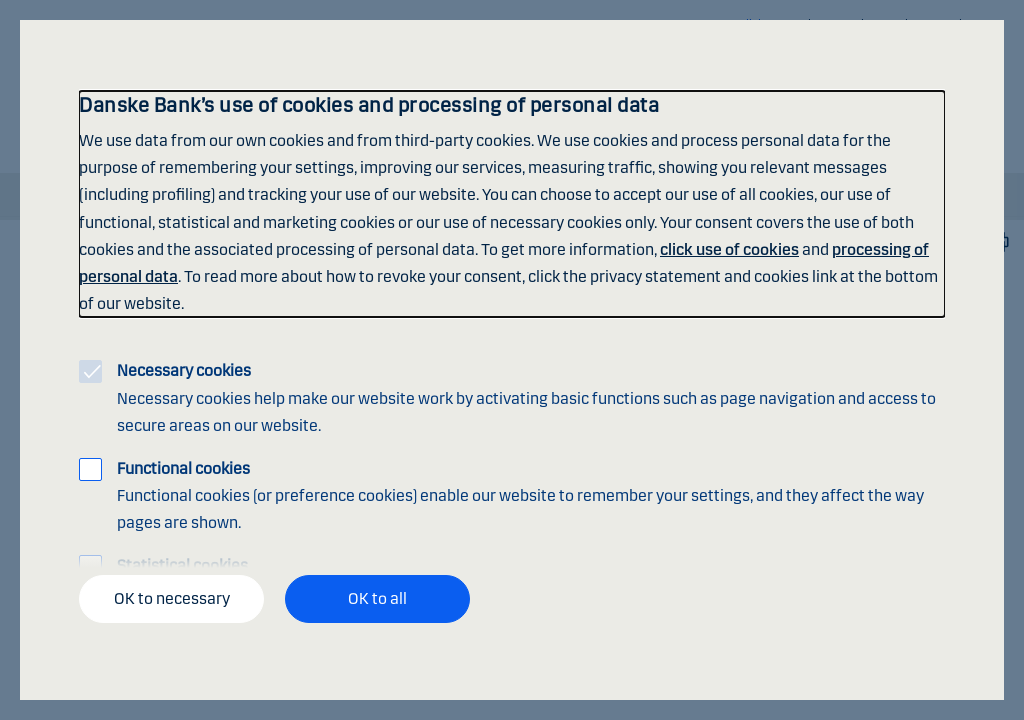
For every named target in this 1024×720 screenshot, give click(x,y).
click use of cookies (729, 249)
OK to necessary (172, 598)
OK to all (377, 598)
